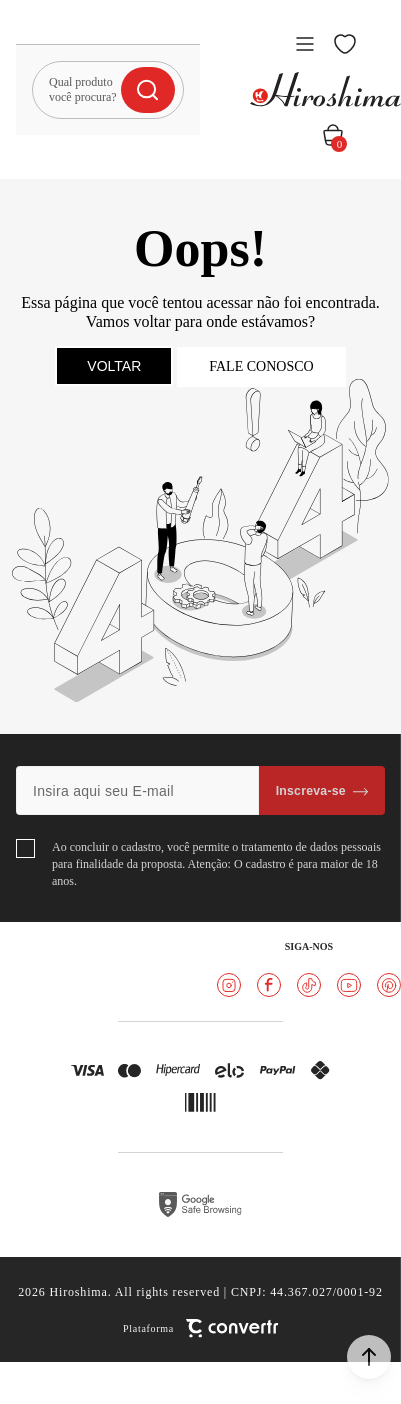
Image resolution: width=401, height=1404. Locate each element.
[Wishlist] (345, 44)
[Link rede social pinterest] (389, 985)
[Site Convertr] (200, 1328)
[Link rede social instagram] (229, 985)
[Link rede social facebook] (269, 985)
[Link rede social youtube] (349, 985)
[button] (369, 1357)
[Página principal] (325, 89)
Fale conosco (261, 366)
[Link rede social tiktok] (309, 985)
